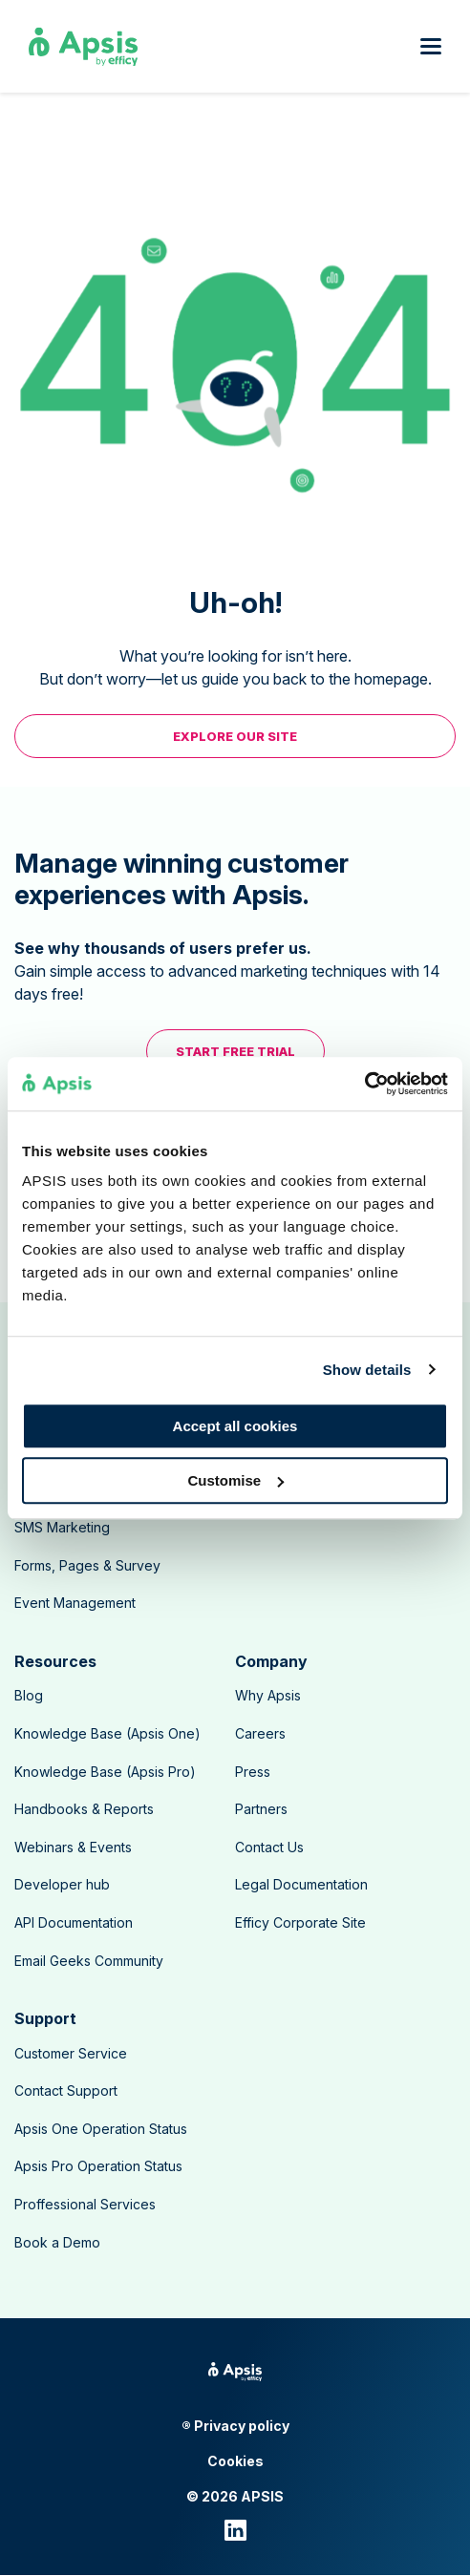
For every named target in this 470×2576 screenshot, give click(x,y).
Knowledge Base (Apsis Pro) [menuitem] (105, 1771)
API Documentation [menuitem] (73, 1922)
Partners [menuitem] (261, 1809)
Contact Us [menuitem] (269, 1847)
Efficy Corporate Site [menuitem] (300, 1922)
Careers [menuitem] (260, 1733)
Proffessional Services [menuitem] (85, 2204)
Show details (367, 1370)
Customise (235, 1480)
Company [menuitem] (271, 1661)
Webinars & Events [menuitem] (73, 1847)
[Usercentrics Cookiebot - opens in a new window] (364, 1083)
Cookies (235, 2461)
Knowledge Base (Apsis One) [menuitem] (107, 1733)
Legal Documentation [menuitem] (301, 1884)
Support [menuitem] (45, 2018)
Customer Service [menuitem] (70, 2053)
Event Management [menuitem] (75, 1602)
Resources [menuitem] (55, 1661)
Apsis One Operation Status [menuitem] (100, 2129)
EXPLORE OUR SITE (235, 736)
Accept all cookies (235, 1426)
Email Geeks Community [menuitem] (88, 1961)
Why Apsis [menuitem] (268, 1695)
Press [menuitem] (252, 1771)
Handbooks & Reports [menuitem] (84, 1809)
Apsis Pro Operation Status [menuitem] (98, 2166)
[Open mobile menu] (431, 46)
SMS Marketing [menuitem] (62, 1527)
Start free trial (235, 1051)
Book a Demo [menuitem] (57, 2242)
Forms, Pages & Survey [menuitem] (87, 1565)
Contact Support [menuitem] (66, 2090)
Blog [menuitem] (28, 1695)
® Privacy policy (235, 2426)
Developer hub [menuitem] (62, 1884)
